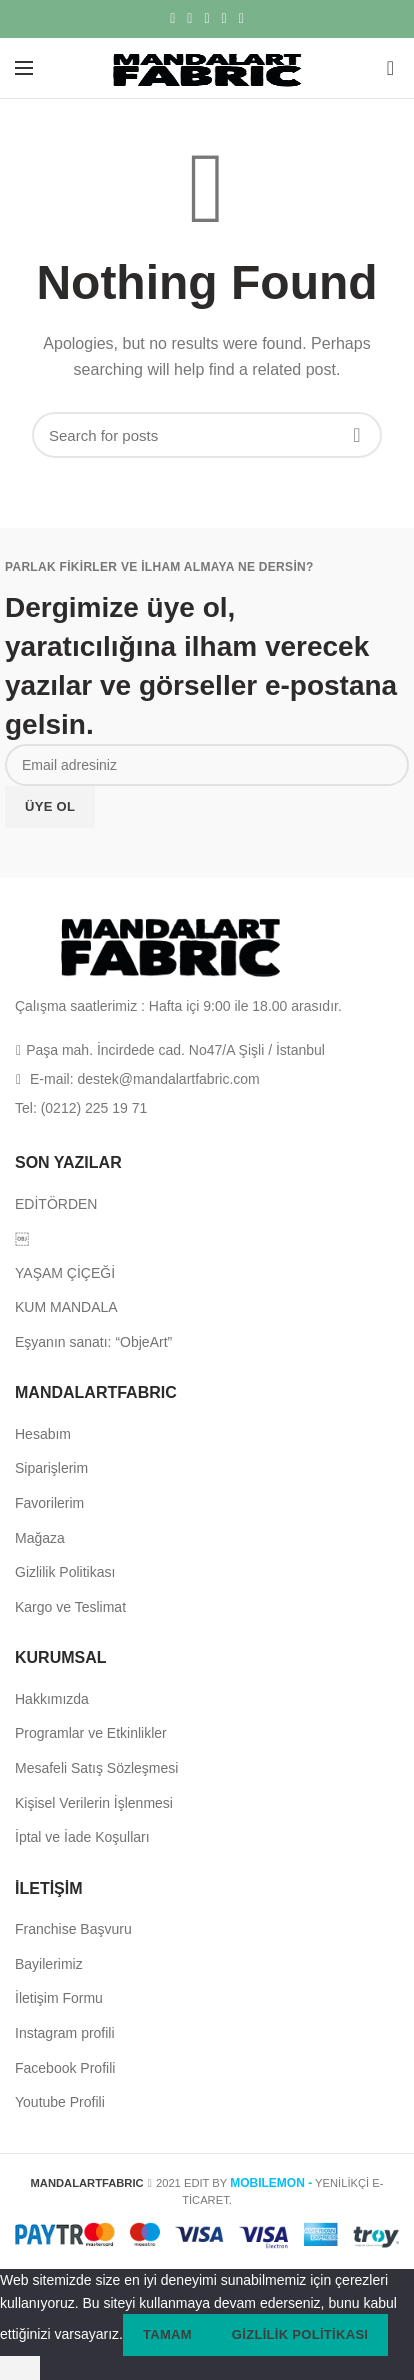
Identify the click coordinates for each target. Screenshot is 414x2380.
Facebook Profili (65, 2068)
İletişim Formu (59, 1998)
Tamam (167, 2334)
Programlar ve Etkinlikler (91, 1733)
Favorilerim (49, 1503)
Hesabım (43, 1434)
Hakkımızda (52, 1699)
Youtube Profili (60, 2102)
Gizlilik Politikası (65, 1572)
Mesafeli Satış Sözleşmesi (96, 1768)
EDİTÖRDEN (56, 1204)
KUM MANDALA (66, 1307)
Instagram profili (65, 2033)
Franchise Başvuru (73, 1929)
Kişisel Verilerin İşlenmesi (94, 1803)
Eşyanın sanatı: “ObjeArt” (93, 1342)
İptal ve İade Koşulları (82, 1837)
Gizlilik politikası (300, 2334)
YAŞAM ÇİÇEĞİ (65, 1273)
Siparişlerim (51, 1468)
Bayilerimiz (49, 1964)
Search (357, 435)
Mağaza (40, 1538)
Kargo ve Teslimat (70, 1607)
